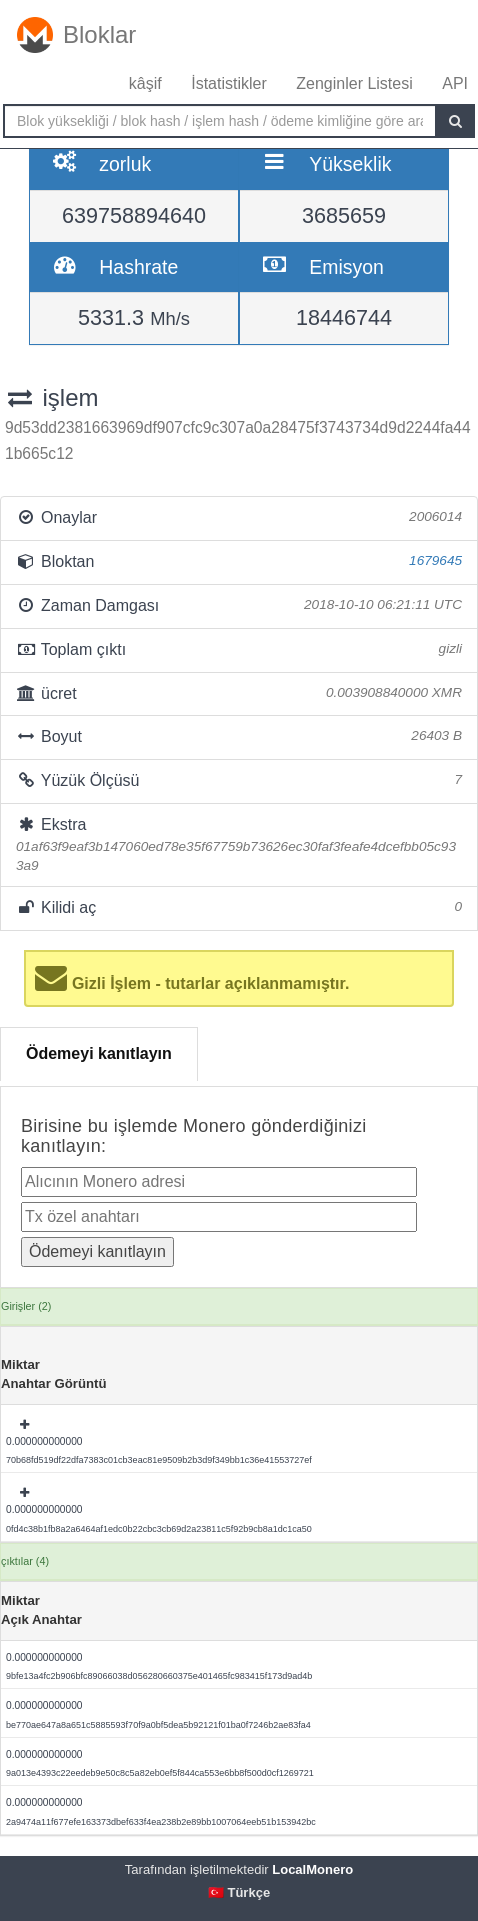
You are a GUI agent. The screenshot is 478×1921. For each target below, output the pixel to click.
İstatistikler (229, 83)
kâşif (145, 83)
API (455, 83)
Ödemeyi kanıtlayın (99, 1053)
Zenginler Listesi (354, 83)
